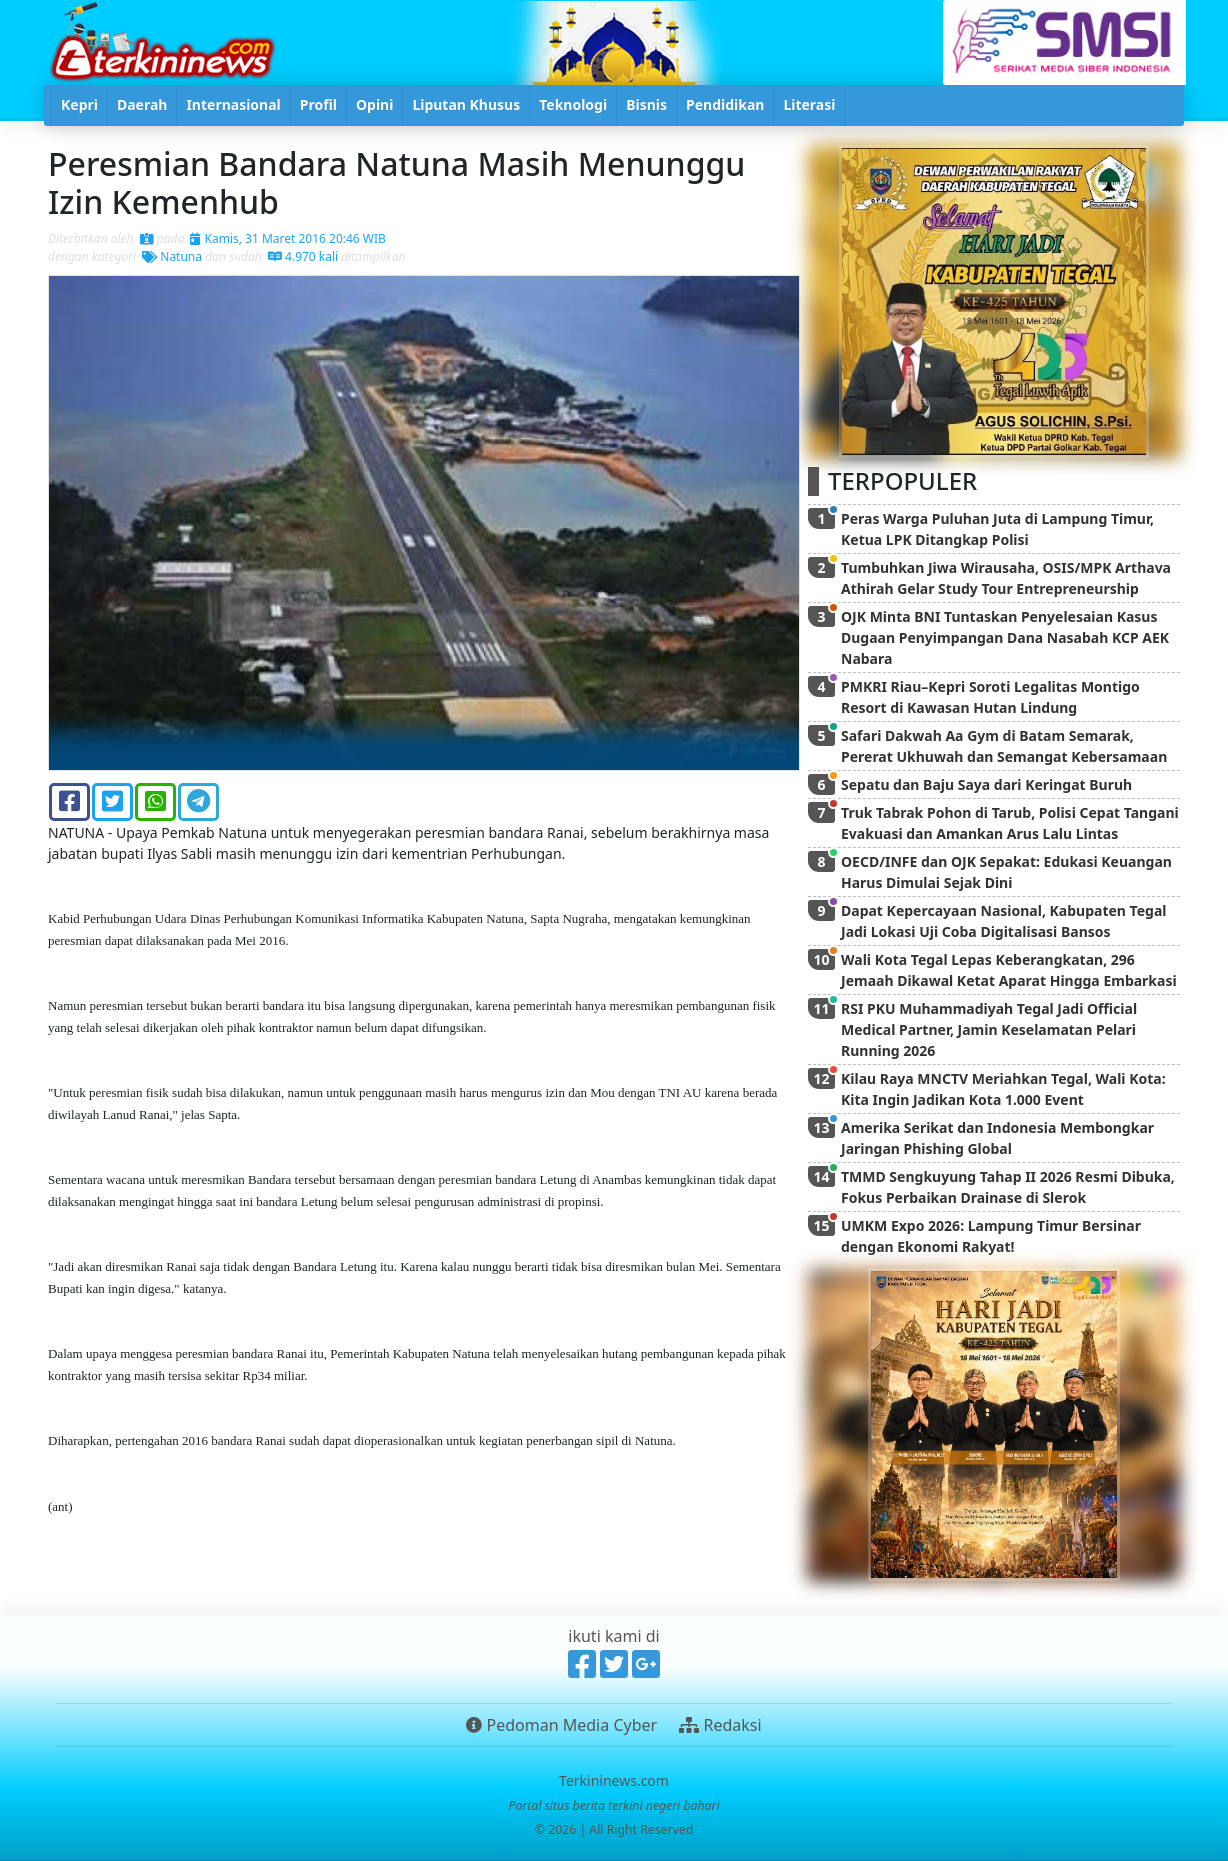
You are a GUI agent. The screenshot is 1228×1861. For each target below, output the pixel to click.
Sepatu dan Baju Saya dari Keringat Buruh (986, 784)
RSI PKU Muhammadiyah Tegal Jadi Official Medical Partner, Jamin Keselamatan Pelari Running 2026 (989, 1029)
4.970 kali (303, 256)
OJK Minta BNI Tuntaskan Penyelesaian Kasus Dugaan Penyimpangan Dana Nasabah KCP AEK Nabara (1005, 637)
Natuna (172, 256)
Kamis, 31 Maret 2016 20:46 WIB (287, 238)
